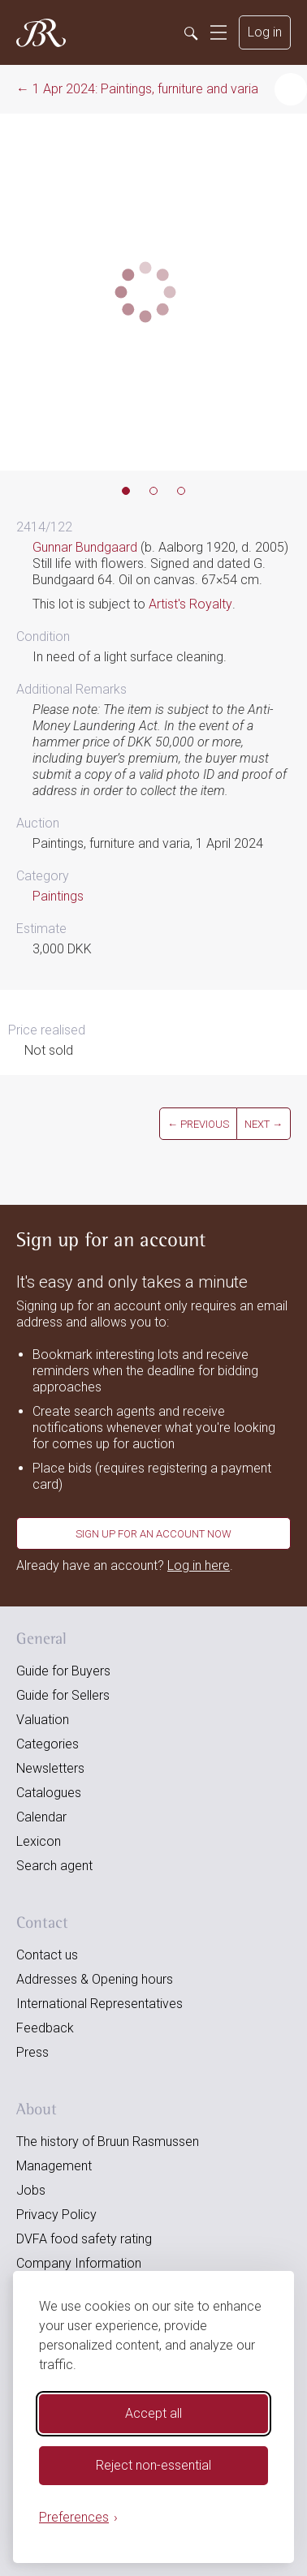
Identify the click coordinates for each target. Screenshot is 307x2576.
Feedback (45, 2028)
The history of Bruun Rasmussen (107, 2141)
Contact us (47, 1955)
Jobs (30, 2190)
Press (32, 2052)
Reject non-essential (153, 2465)
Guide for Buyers (63, 1671)
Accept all (153, 2413)
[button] (291, 89)
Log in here (198, 1565)
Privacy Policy (56, 2214)
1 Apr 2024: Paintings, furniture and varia (145, 89)
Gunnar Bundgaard (84, 547)
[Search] (190, 32)
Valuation (42, 1719)
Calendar (41, 1817)
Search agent (54, 1865)
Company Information (78, 2263)
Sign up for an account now (153, 1534)
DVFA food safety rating (84, 2239)
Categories (47, 1744)
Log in (265, 32)
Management (54, 2166)
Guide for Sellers (63, 1695)
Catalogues (48, 1792)
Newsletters (50, 1768)
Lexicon (38, 1841)
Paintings (58, 896)
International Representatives (99, 2003)
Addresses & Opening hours (94, 1979)
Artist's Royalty (190, 604)
